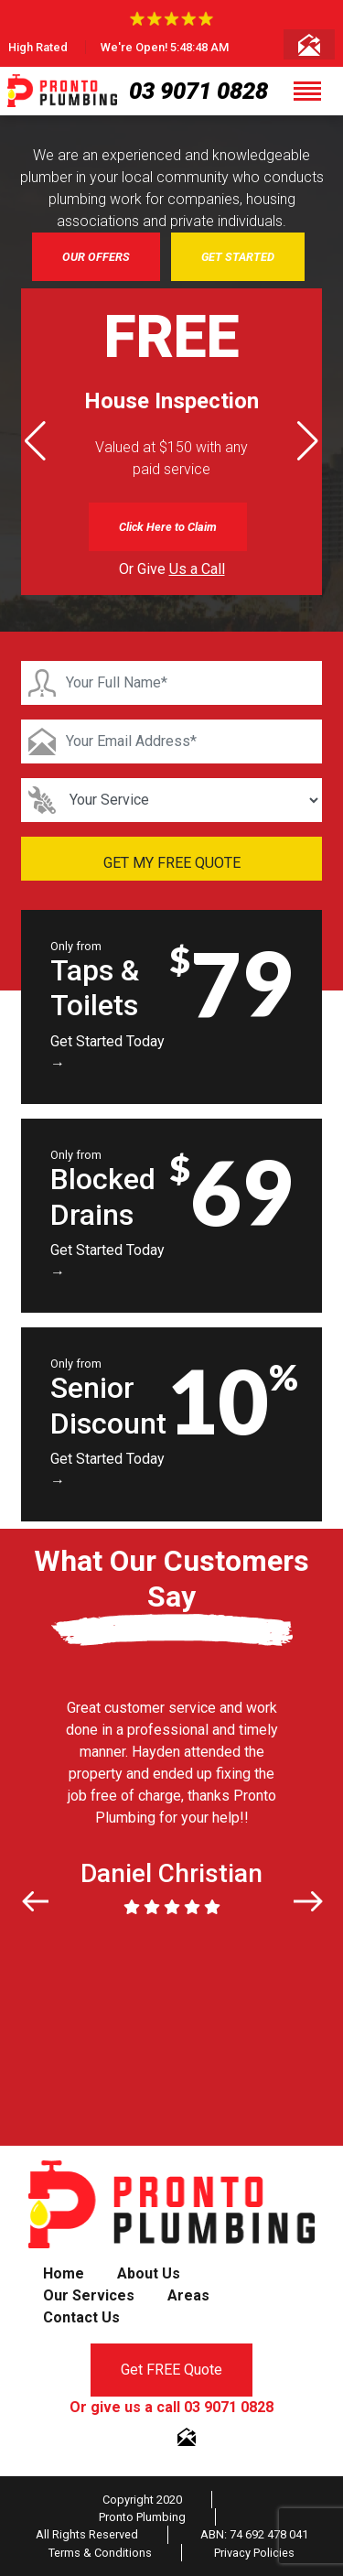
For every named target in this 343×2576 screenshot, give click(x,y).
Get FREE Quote (171, 2369)
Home (63, 2273)
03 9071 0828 (198, 90)
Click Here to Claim (168, 527)
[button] (307, 441)
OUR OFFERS (96, 257)
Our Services (88, 2295)
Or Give (172, 569)
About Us (148, 2273)
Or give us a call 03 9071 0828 (171, 2407)
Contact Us (81, 2317)
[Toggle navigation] (307, 91)
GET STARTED (237, 257)
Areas (188, 2295)
